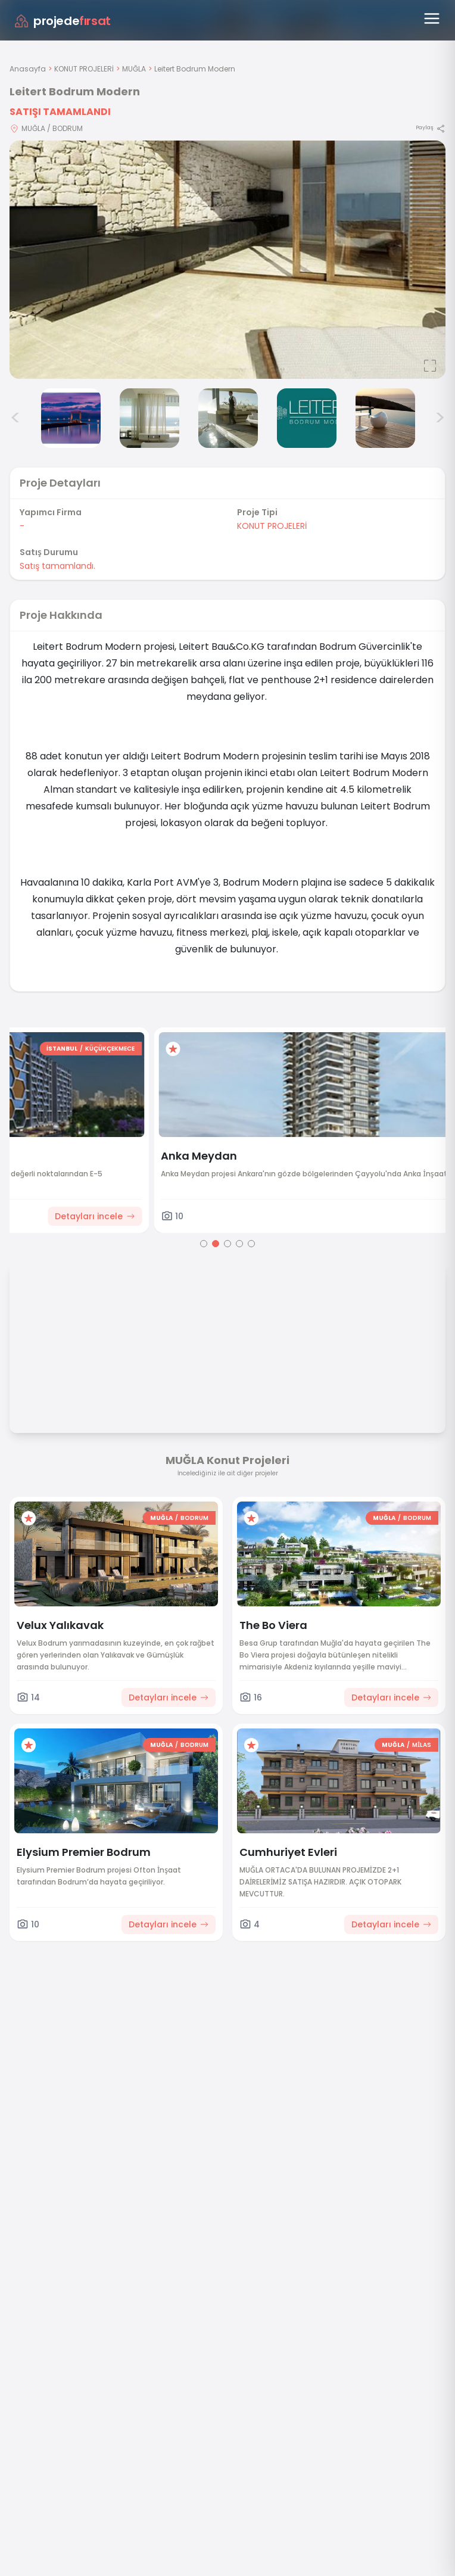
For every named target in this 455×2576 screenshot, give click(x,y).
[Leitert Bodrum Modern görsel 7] (385, 418)
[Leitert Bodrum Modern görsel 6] (306, 418)
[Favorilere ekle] (28, 1049)
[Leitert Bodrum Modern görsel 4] (149, 418)
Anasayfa (28, 69)
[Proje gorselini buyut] (227, 260)
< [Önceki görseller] (15, 418)
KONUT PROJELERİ (84, 69)
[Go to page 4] (239, 1243)
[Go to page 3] (227, 1243)
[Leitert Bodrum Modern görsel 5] (228, 418)
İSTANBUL (358, 1048)
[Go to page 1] (203, 1243)
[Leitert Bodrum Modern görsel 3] (71, 418)
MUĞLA (134, 69)
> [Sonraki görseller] (439, 418)
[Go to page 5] (251, 1243)
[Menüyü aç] (432, 18)
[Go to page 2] (215, 1243)
